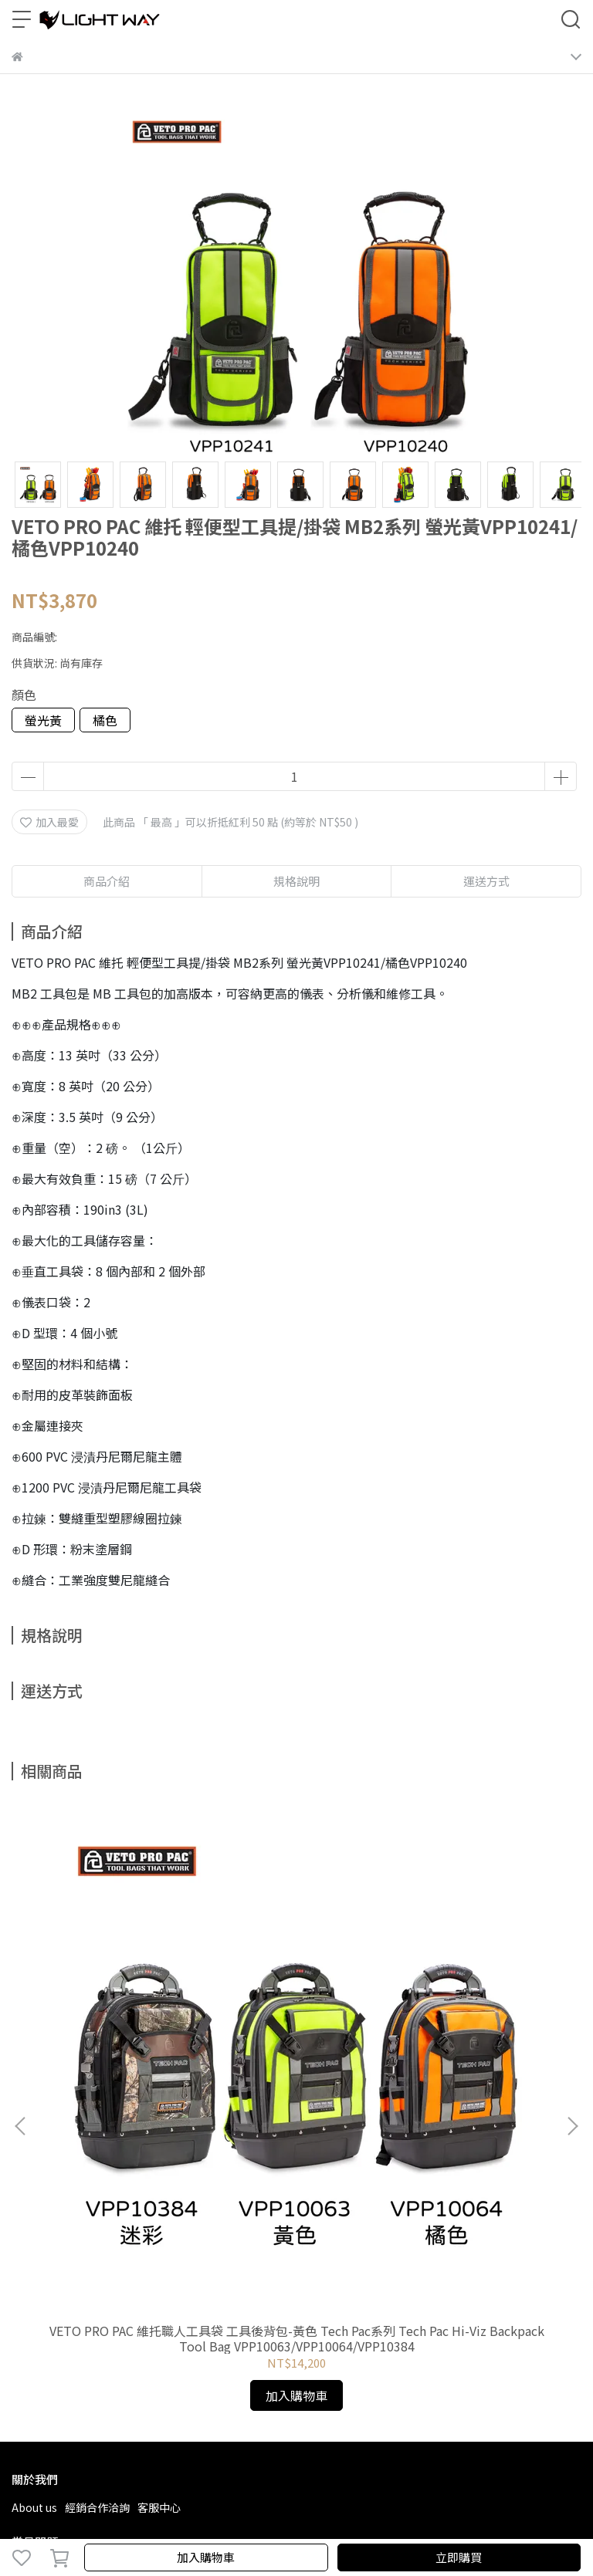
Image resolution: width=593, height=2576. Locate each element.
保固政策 (213, 2210)
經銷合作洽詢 (97, 2147)
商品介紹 (106, 881)
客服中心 (159, 2147)
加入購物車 (206, 2557)
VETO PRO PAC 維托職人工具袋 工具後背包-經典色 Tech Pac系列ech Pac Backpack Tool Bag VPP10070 (296, 1979)
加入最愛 (49, 822)
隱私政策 (162, 2210)
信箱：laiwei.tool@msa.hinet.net (96, 2320)
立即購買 (458, 2557)
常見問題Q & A (47, 2210)
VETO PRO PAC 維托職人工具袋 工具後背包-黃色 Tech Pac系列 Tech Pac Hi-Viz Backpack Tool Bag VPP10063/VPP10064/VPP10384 (117, 1979)
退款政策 (111, 2210)
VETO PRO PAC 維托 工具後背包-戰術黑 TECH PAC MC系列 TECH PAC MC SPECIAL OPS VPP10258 (476, 1979)
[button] (572, 1947)
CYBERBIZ (386, 2517)
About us (34, 2147)
